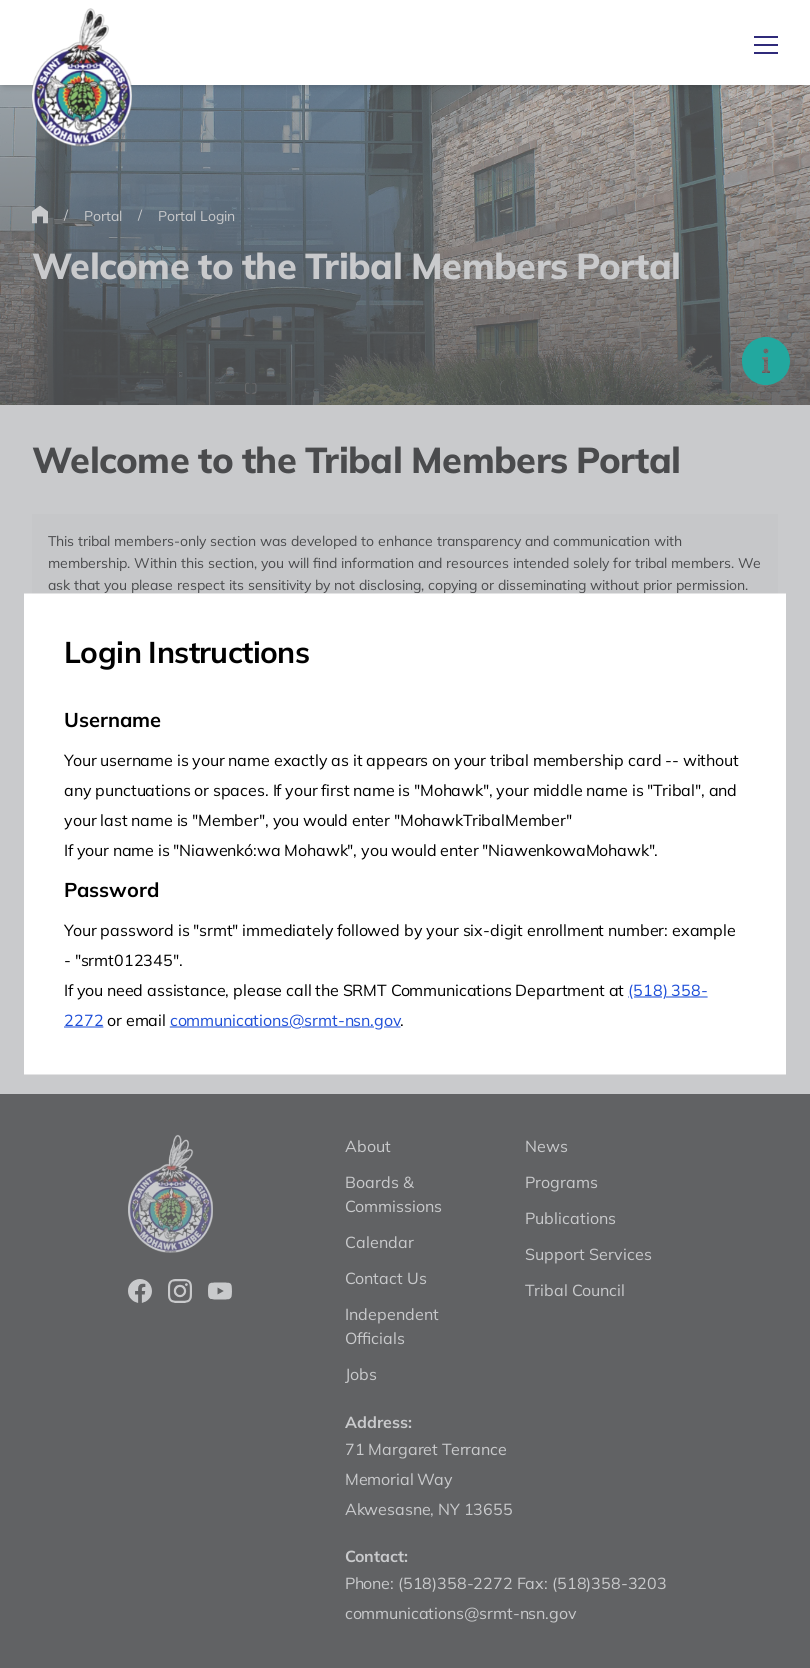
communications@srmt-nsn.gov (285, 1020)
